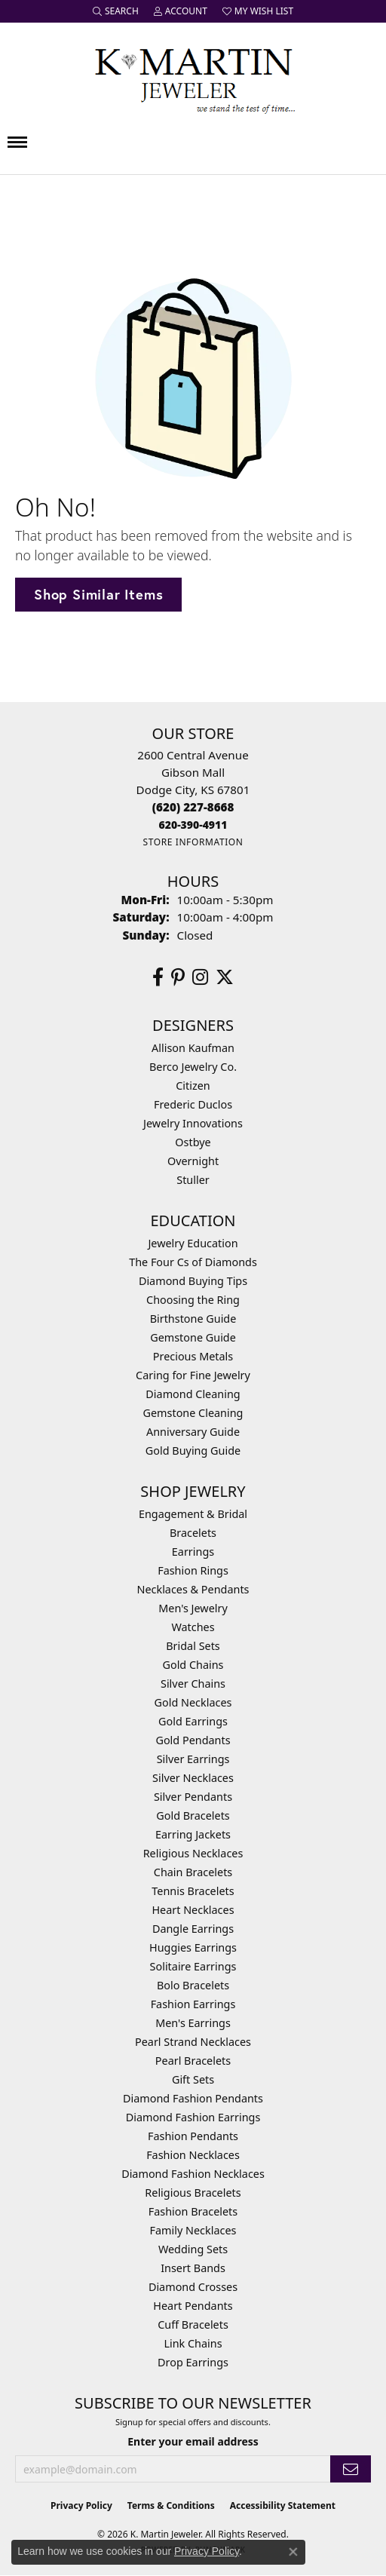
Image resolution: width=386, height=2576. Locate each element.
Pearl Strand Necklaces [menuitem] (193, 2042)
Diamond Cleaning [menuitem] (193, 1394)
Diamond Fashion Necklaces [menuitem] (193, 2174)
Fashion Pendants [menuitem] (193, 2136)
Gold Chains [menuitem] (192, 1665)
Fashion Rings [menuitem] (193, 1570)
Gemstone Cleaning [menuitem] (193, 1413)
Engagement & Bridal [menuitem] (193, 1514)
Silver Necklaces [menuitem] (193, 1778)
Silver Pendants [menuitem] (193, 1796)
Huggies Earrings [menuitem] (193, 1947)
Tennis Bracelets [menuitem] (193, 1891)
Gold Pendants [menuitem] (192, 1740)
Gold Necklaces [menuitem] (193, 1702)
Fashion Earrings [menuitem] (193, 2004)
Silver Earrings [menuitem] (193, 1759)
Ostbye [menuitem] (192, 1142)
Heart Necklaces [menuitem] (193, 1910)
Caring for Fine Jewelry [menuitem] (193, 1375)
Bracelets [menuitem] (193, 1533)
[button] (116, 11)
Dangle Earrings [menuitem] (193, 1928)
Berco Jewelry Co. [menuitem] (193, 1067)
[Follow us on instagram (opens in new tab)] (200, 977)
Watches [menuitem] (192, 1627)
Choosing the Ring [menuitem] (193, 1300)
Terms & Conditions (171, 2505)
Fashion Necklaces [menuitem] (193, 2155)
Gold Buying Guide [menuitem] (193, 1450)
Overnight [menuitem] (193, 1161)
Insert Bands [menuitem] (193, 2268)
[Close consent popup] (293, 2551)
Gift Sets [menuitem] (193, 2079)
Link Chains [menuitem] (193, 2343)
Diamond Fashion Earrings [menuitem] (193, 2117)
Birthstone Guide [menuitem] (193, 1318)
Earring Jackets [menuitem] (193, 1834)
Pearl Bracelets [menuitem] (193, 2060)
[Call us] (193, 824)
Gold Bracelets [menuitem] (193, 1815)
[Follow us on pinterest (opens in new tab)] (178, 977)
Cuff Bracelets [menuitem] (193, 2324)
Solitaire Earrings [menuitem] (193, 1966)
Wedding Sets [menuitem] (193, 2249)
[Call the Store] (193, 806)
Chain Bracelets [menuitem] (193, 1872)
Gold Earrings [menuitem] (193, 1721)
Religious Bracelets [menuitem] (192, 2192)
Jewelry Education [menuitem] (192, 1243)
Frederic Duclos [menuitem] (193, 1104)
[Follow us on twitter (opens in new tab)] (225, 977)
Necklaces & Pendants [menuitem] (193, 1589)
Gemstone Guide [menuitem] (193, 1337)
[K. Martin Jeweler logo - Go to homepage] (193, 77)
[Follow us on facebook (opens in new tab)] (158, 977)
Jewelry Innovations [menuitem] (193, 1123)
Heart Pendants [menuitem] (192, 2305)
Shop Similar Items (98, 594)
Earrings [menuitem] (193, 1551)
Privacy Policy (81, 2505)
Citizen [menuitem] (193, 1085)
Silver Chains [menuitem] (193, 1683)
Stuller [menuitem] (192, 1180)
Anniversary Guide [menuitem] (193, 1431)
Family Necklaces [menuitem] (193, 2230)
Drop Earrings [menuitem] (193, 2362)
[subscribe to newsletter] (350, 2469)
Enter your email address (193, 2441)
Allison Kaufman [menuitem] (193, 1048)
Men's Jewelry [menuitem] (193, 1608)
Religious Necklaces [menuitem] (193, 1853)
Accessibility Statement (282, 2505)
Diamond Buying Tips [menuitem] (193, 1281)
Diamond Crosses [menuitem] (193, 2287)
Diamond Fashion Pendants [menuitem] (193, 2098)
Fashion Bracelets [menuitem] (193, 2211)
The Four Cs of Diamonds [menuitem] (193, 1262)
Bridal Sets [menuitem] (193, 1646)
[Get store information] (192, 842)
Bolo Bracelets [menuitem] (193, 1985)
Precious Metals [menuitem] (193, 1356)
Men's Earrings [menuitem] (193, 2023)
